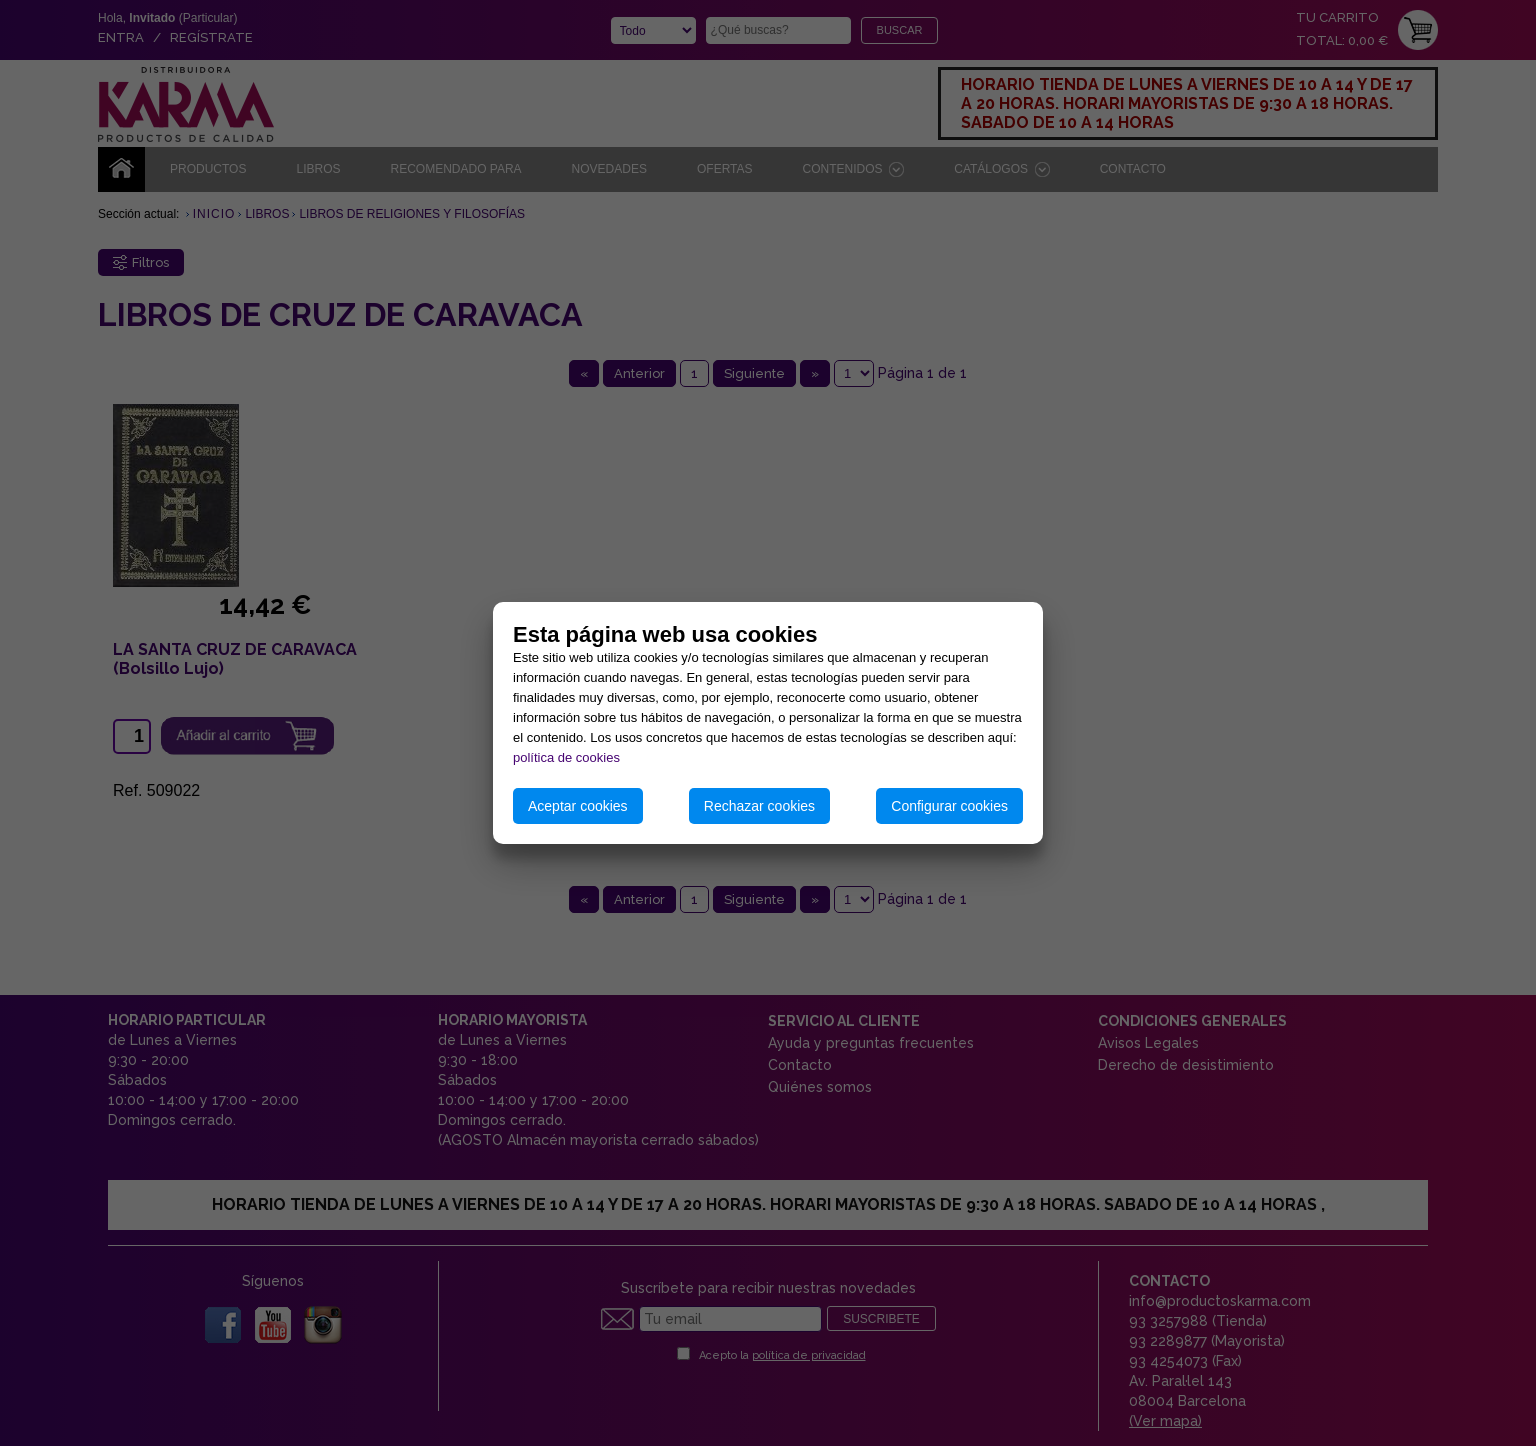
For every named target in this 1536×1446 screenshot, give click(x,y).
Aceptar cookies (578, 806)
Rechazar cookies (759, 806)
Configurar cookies (949, 806)
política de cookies (566, 757)
